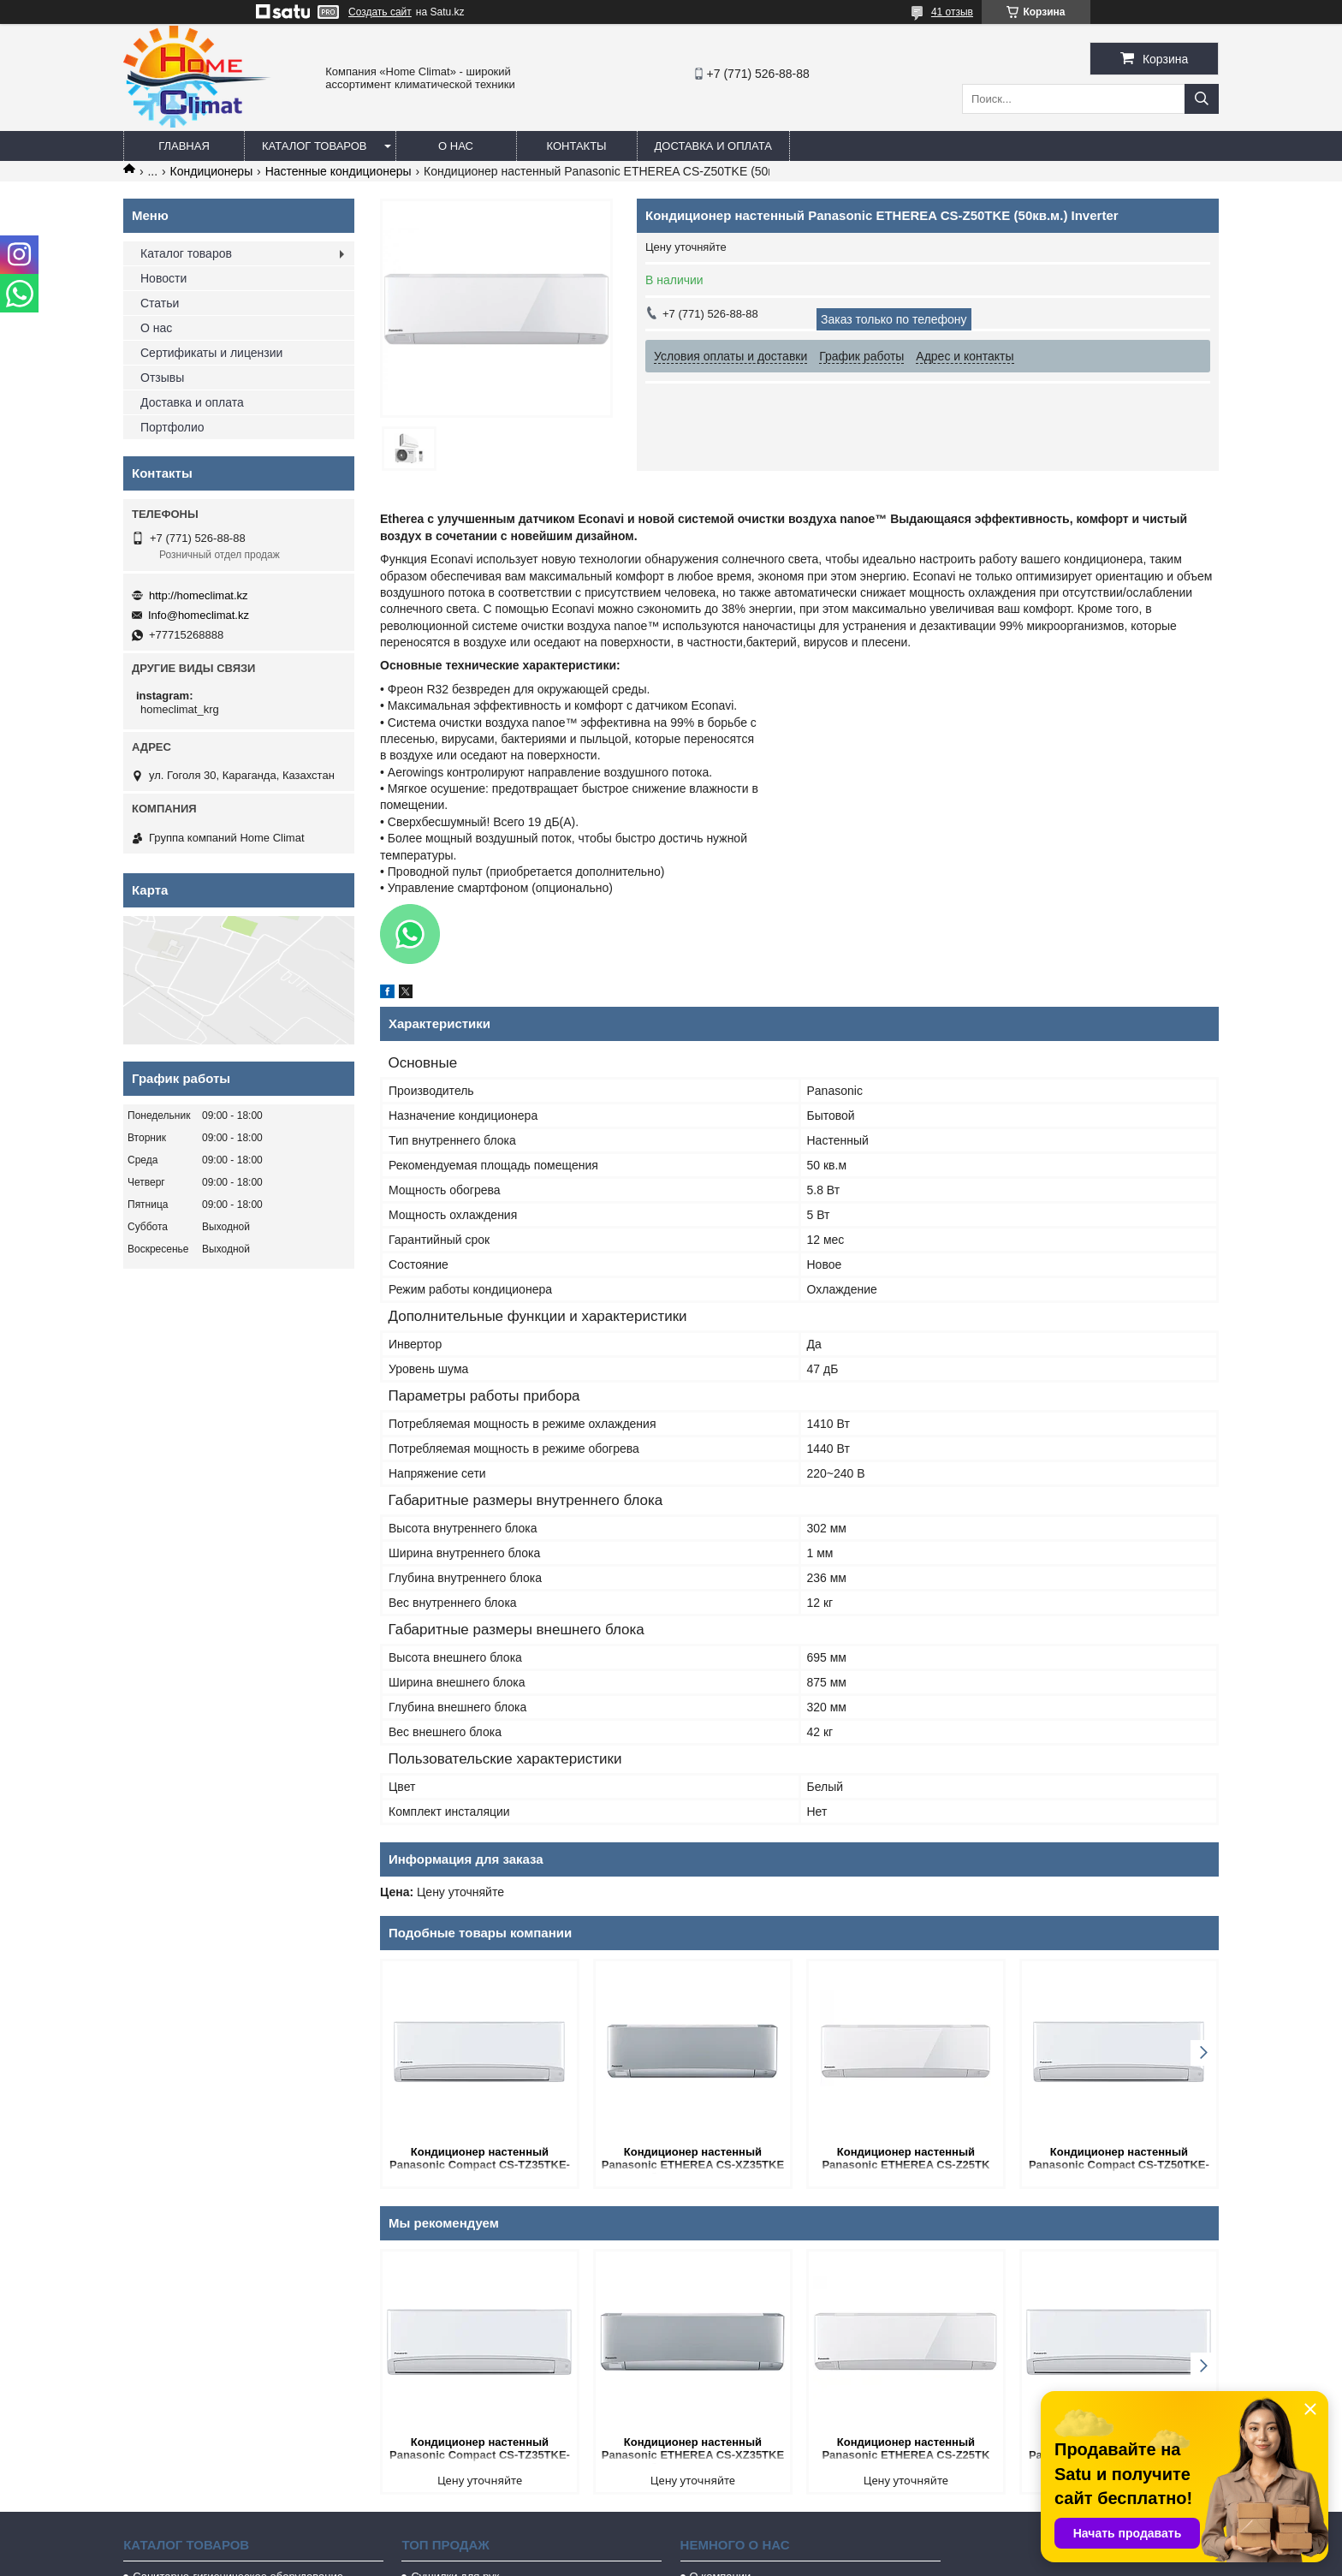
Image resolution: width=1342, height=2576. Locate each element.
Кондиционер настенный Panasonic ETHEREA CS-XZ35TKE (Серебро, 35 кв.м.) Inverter (693, 2159)
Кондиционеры (211, 171)
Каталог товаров (314, 146)
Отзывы (162, 377)
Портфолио (172, 427)
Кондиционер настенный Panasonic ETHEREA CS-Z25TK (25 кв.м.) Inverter (905, 2159)
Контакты (576, 146)
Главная (184, 146)
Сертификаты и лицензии (211, 353)
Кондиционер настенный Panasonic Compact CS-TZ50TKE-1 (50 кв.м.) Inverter (1119, 2159)
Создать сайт (380, 12)
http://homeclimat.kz (198, 595)
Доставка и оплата (713, 146)
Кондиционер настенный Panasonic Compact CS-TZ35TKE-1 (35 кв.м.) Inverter (479, 2159)
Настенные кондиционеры (338, 171)
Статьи (159, 303)
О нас (455, 146)
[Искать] (1202, 99)
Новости (163, 278)
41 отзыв (952, 12)
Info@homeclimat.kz (198, 615)
